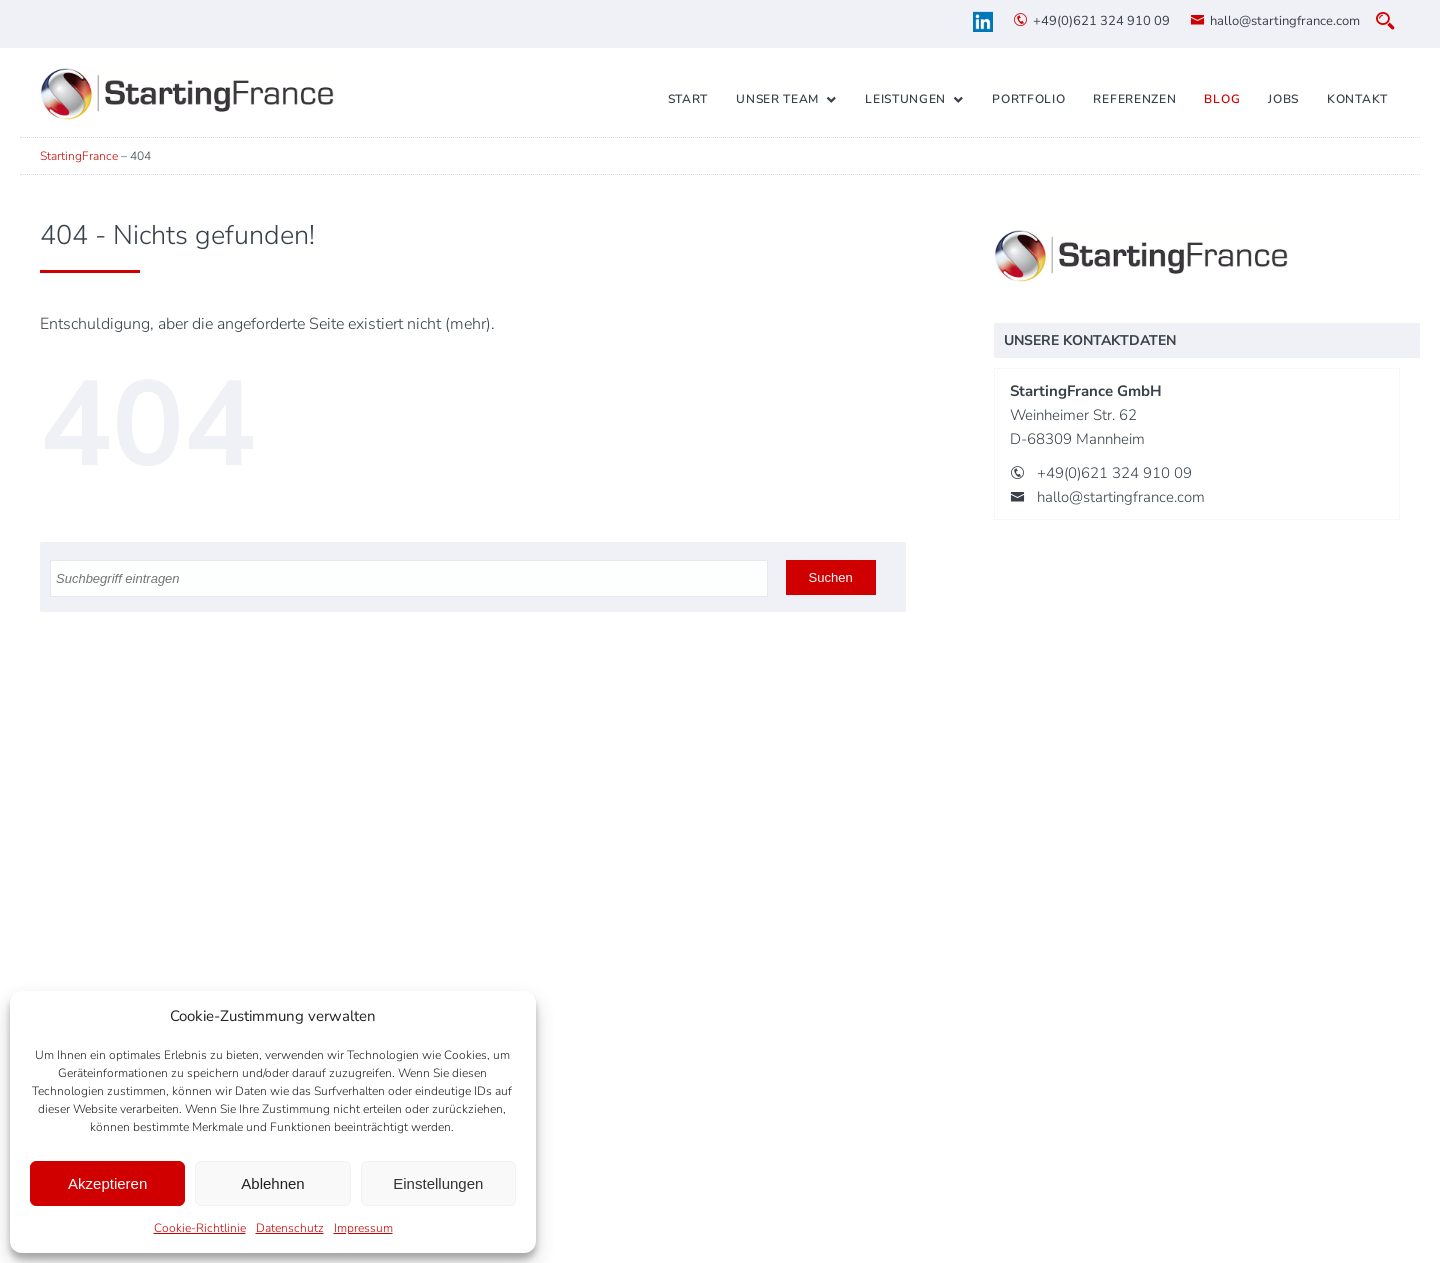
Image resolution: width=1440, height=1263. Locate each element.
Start (688, 99)
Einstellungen (438, 1183)
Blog (1222, 99)
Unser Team (777, 99)
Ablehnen (272, 1183)
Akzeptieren (107, 1183)
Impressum (363, 1228)
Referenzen (1134, 99)
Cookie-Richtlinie (200, 1228)
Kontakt (1357, 99)
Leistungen (905, 99)
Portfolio (1028, 99)
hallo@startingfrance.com (1285, 21)
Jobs (1283, 99)
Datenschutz (290, 1228)
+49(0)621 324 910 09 (1101, 21)
